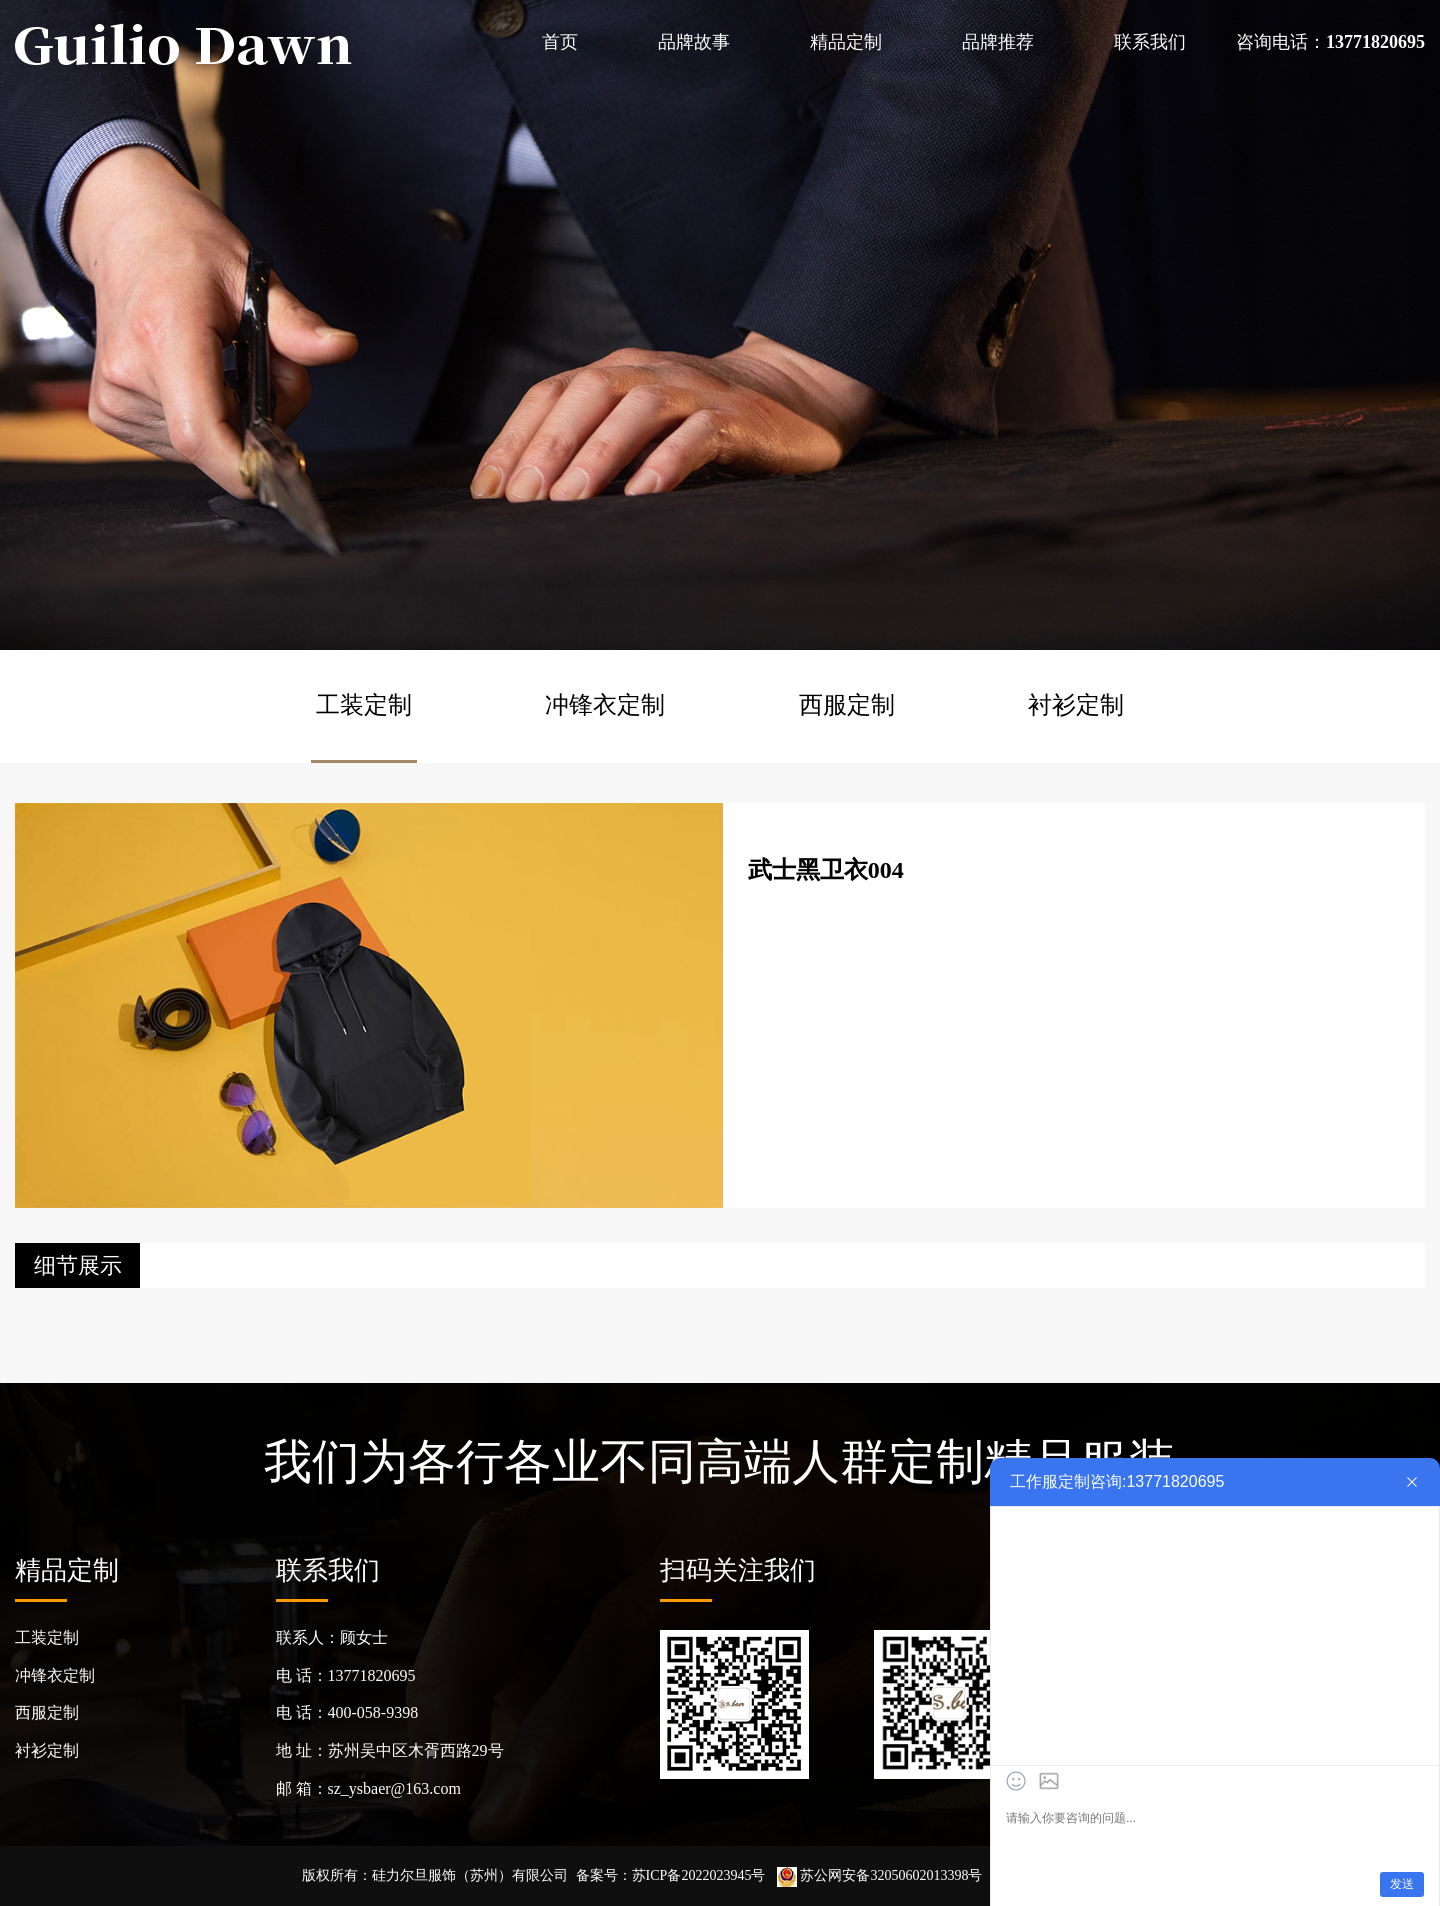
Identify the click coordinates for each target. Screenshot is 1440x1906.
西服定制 (847, 705)
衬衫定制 (1076, 705)
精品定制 (846, 42)
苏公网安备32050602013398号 (880, 1875)
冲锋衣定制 (605, 705)
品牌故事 (694, 42)
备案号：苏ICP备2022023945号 (671, 1875)
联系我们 (1150, 42)
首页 (560, 42)
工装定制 (364, 705)
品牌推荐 (998, 42)
